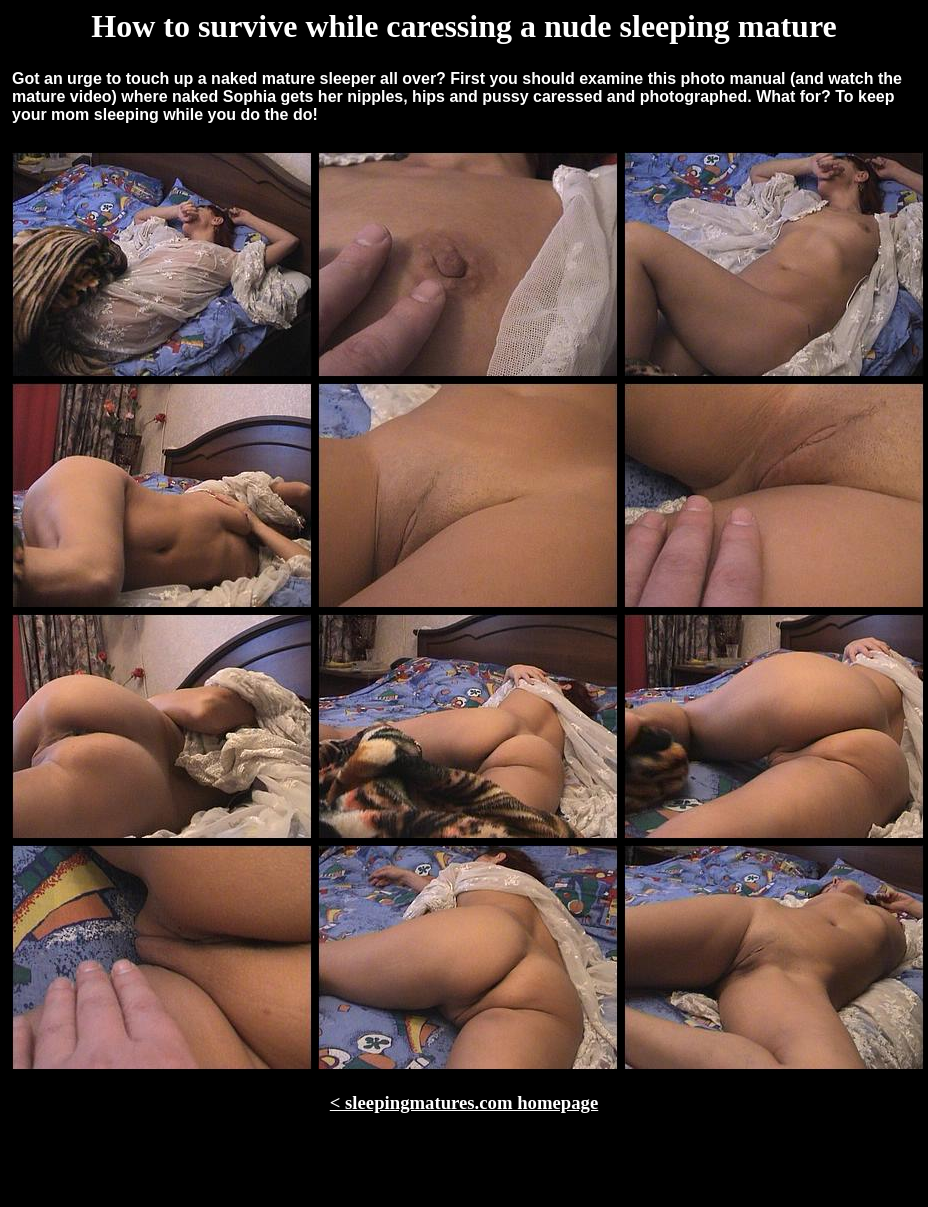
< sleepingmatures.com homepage (464, 1102)
